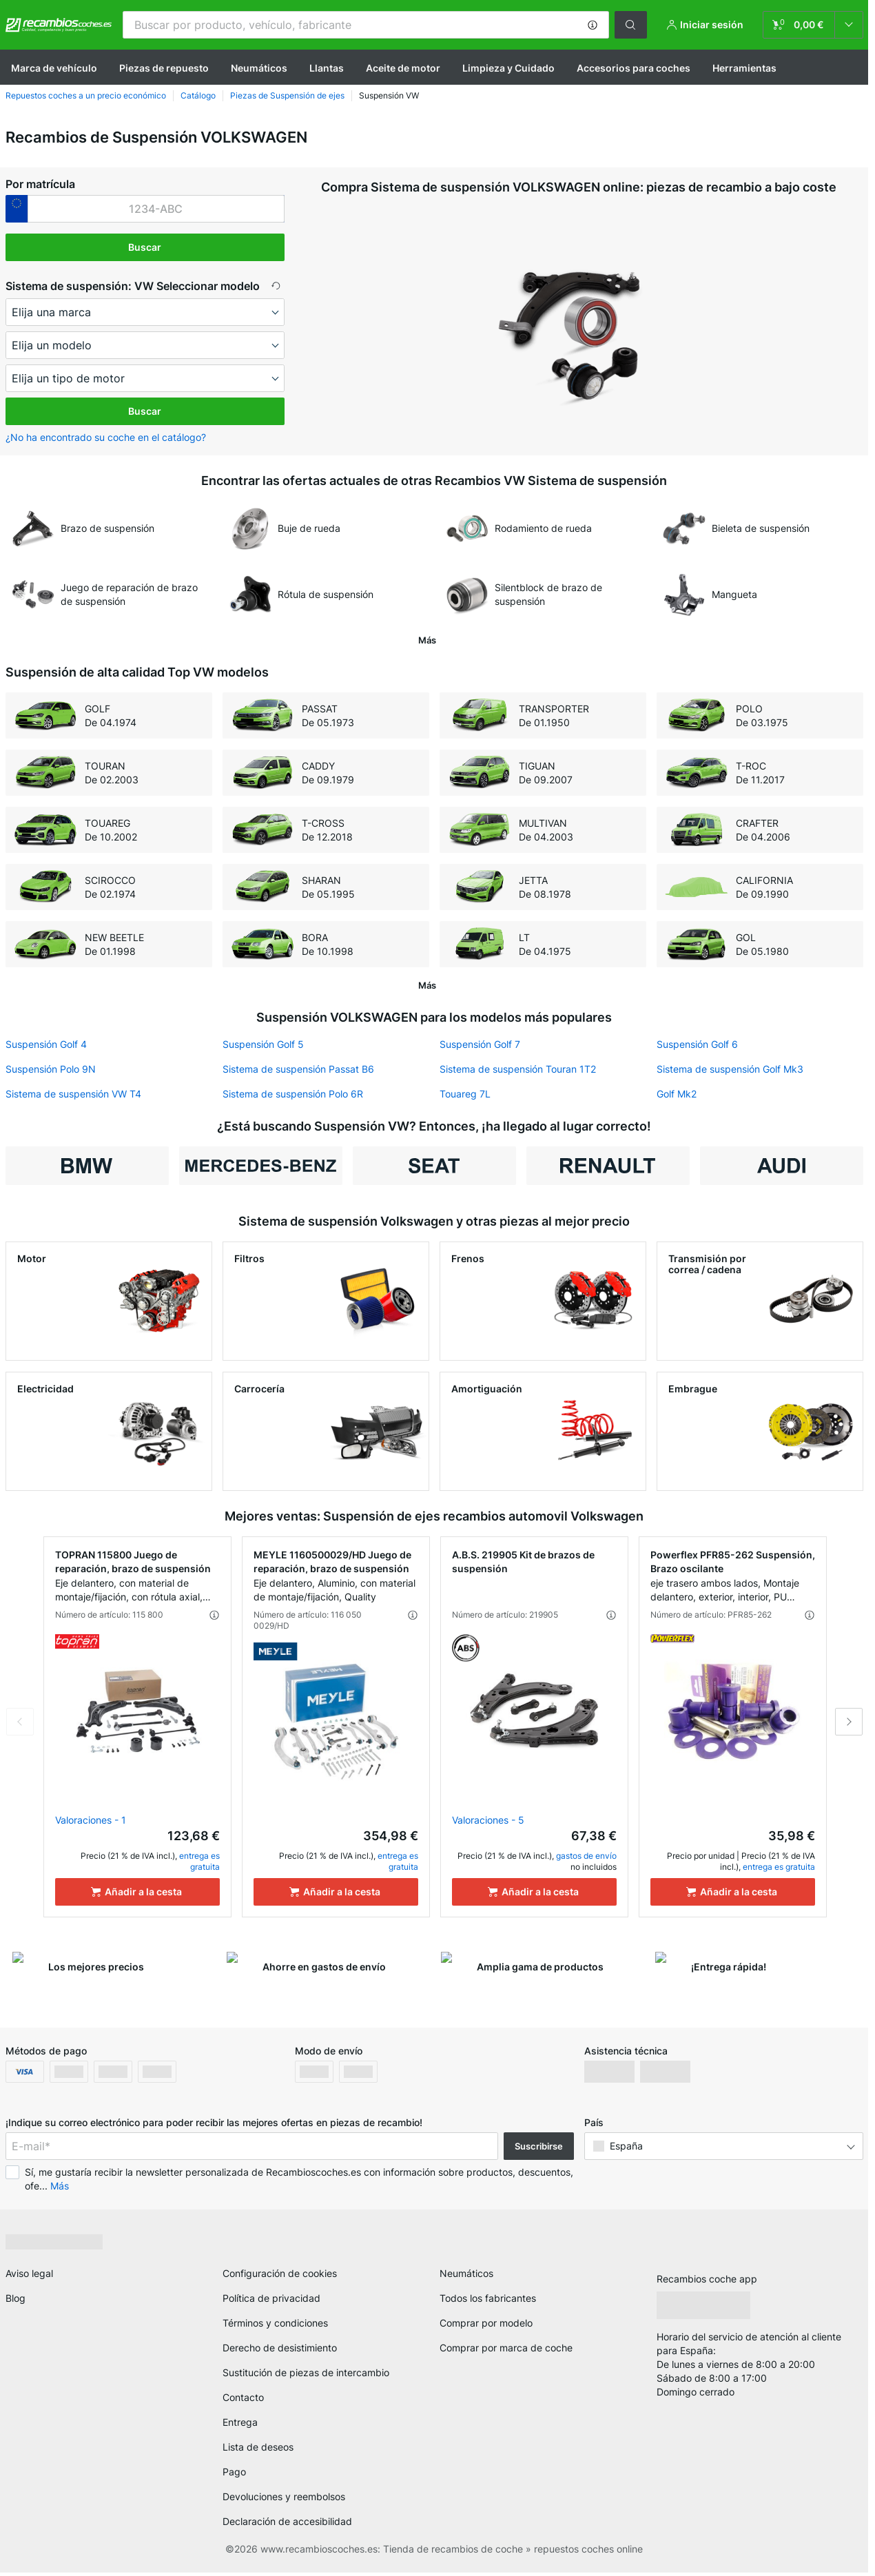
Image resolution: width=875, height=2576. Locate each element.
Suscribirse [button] (539, 2146)
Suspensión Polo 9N (51, 1069)
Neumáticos (259, 68)
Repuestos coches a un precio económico (86, 95)
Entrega (240, 2422)
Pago (234, 2471)
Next (849, 1721)
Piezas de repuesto (164, 68)
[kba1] (156, 209)
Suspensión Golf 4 (46, 1044)
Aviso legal (29, 2273)
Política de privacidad (271, 2298)
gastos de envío (586, 1856)
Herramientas (744, 68)
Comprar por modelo (486, 2323)
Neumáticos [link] (466, 2273)
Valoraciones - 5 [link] (488, 1820)
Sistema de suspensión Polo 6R (293, 1094)
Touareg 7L (465, 1094)
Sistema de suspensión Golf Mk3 (730, 1069)
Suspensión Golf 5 (263, 1044)
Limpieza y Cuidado (508, 68)
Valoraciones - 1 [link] (90, 1820)
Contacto (243, 2397)
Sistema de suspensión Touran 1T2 (518, 1069)
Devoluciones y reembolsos (284, 2496)
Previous (20, 1721)
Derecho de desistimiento (280, 2347)
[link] (813, 25)
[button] (592, 25)
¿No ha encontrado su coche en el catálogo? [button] (106, 437)
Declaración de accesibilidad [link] (287, 2521)
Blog (15, 2298)
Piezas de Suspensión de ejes (287, 95)
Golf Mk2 (677, 1094)
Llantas (326, 68)
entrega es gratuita (199, 1861)
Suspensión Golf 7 (480, 1044)
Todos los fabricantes (488, 2298)
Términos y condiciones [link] (275, 2323)
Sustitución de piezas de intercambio (306, 2372)
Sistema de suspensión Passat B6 (298, 1069)
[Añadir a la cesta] (137, 1892)
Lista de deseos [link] (258, 2447)
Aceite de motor (403, 68)
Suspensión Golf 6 (697, 1044)
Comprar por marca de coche (506, 2347)
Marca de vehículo (54, 68)
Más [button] (59, 2186)
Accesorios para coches (633, 68)
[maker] (145, 312)
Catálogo (198, 95)
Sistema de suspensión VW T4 (73, 1094)
